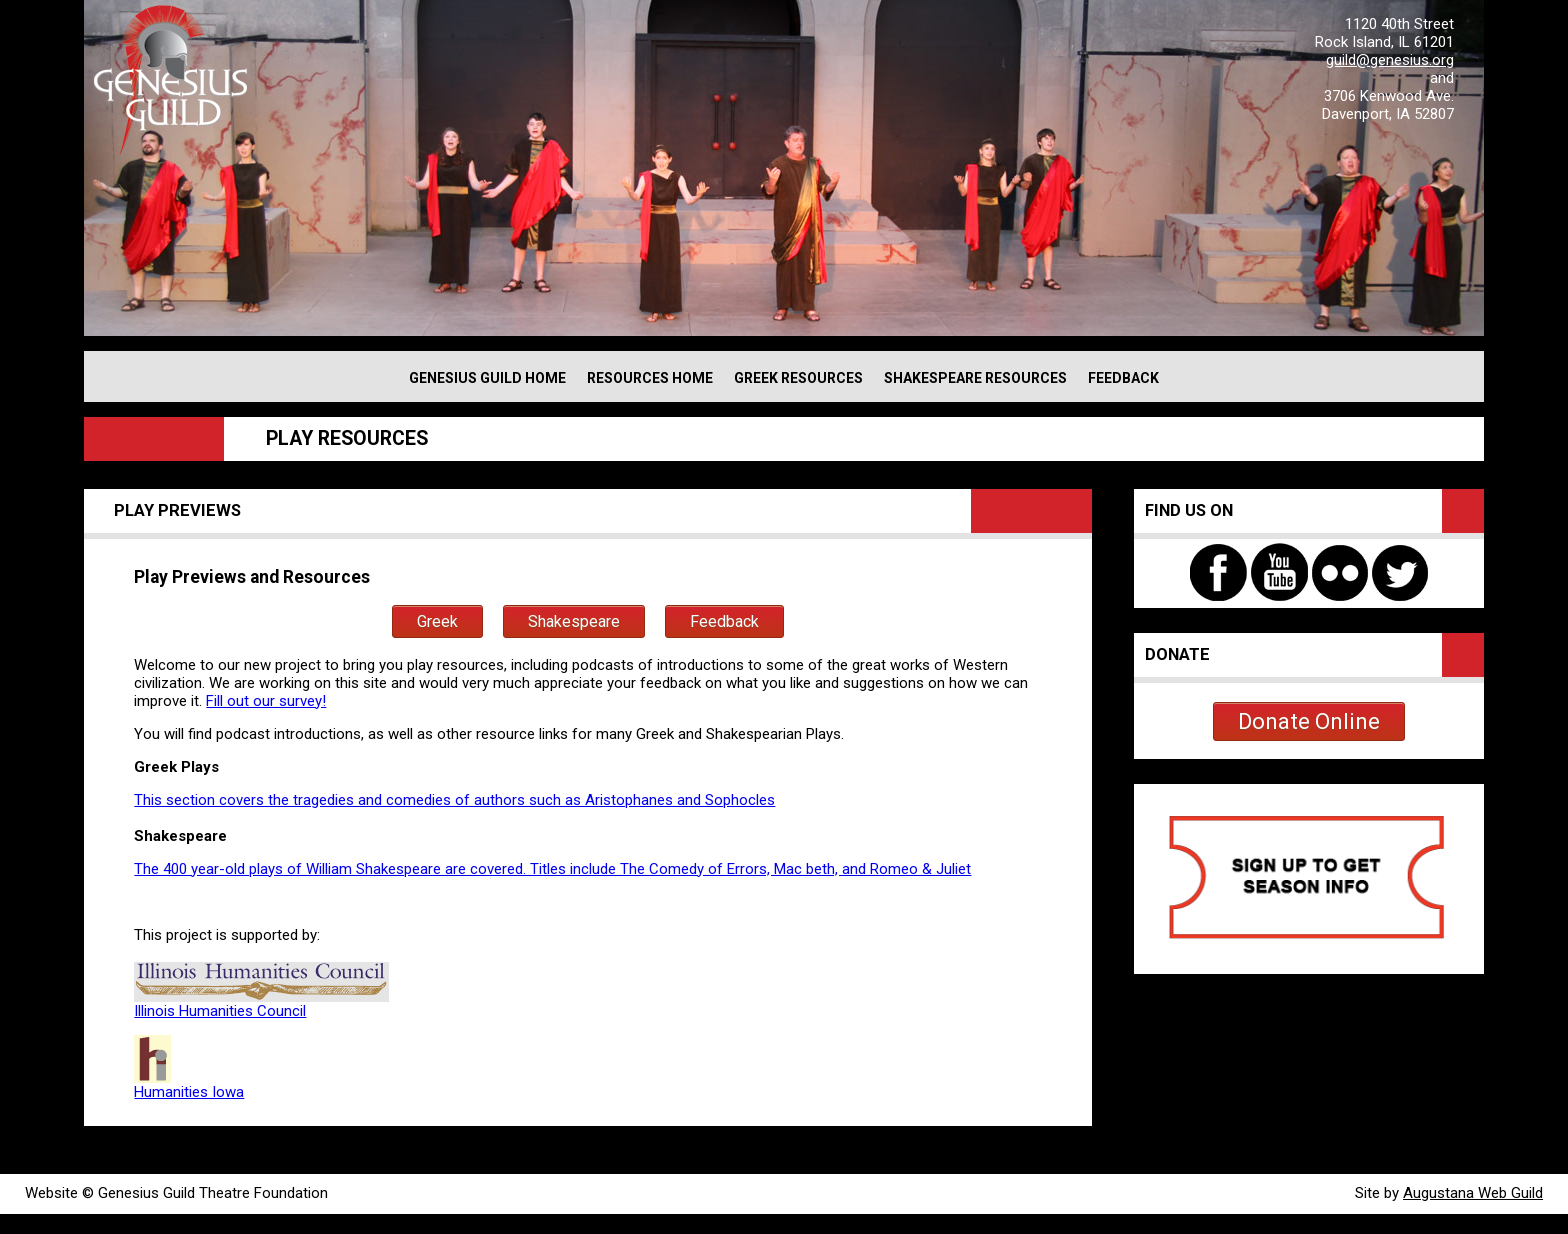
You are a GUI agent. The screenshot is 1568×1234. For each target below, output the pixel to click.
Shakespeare (574, 621)
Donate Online (1309, 721)
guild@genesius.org (1390, 60)
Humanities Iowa (189, 1085)
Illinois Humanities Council (220, 1011)
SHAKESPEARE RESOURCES (975, 378)
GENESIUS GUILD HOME (487, 378)
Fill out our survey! (266, 701)
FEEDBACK (1123, 378)
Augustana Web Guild (1473, 1193)
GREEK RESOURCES (798, 378)
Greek (437, 621)
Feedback (724, 621)
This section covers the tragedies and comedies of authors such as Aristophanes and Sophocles (454, 800)
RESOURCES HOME (650, 378)
